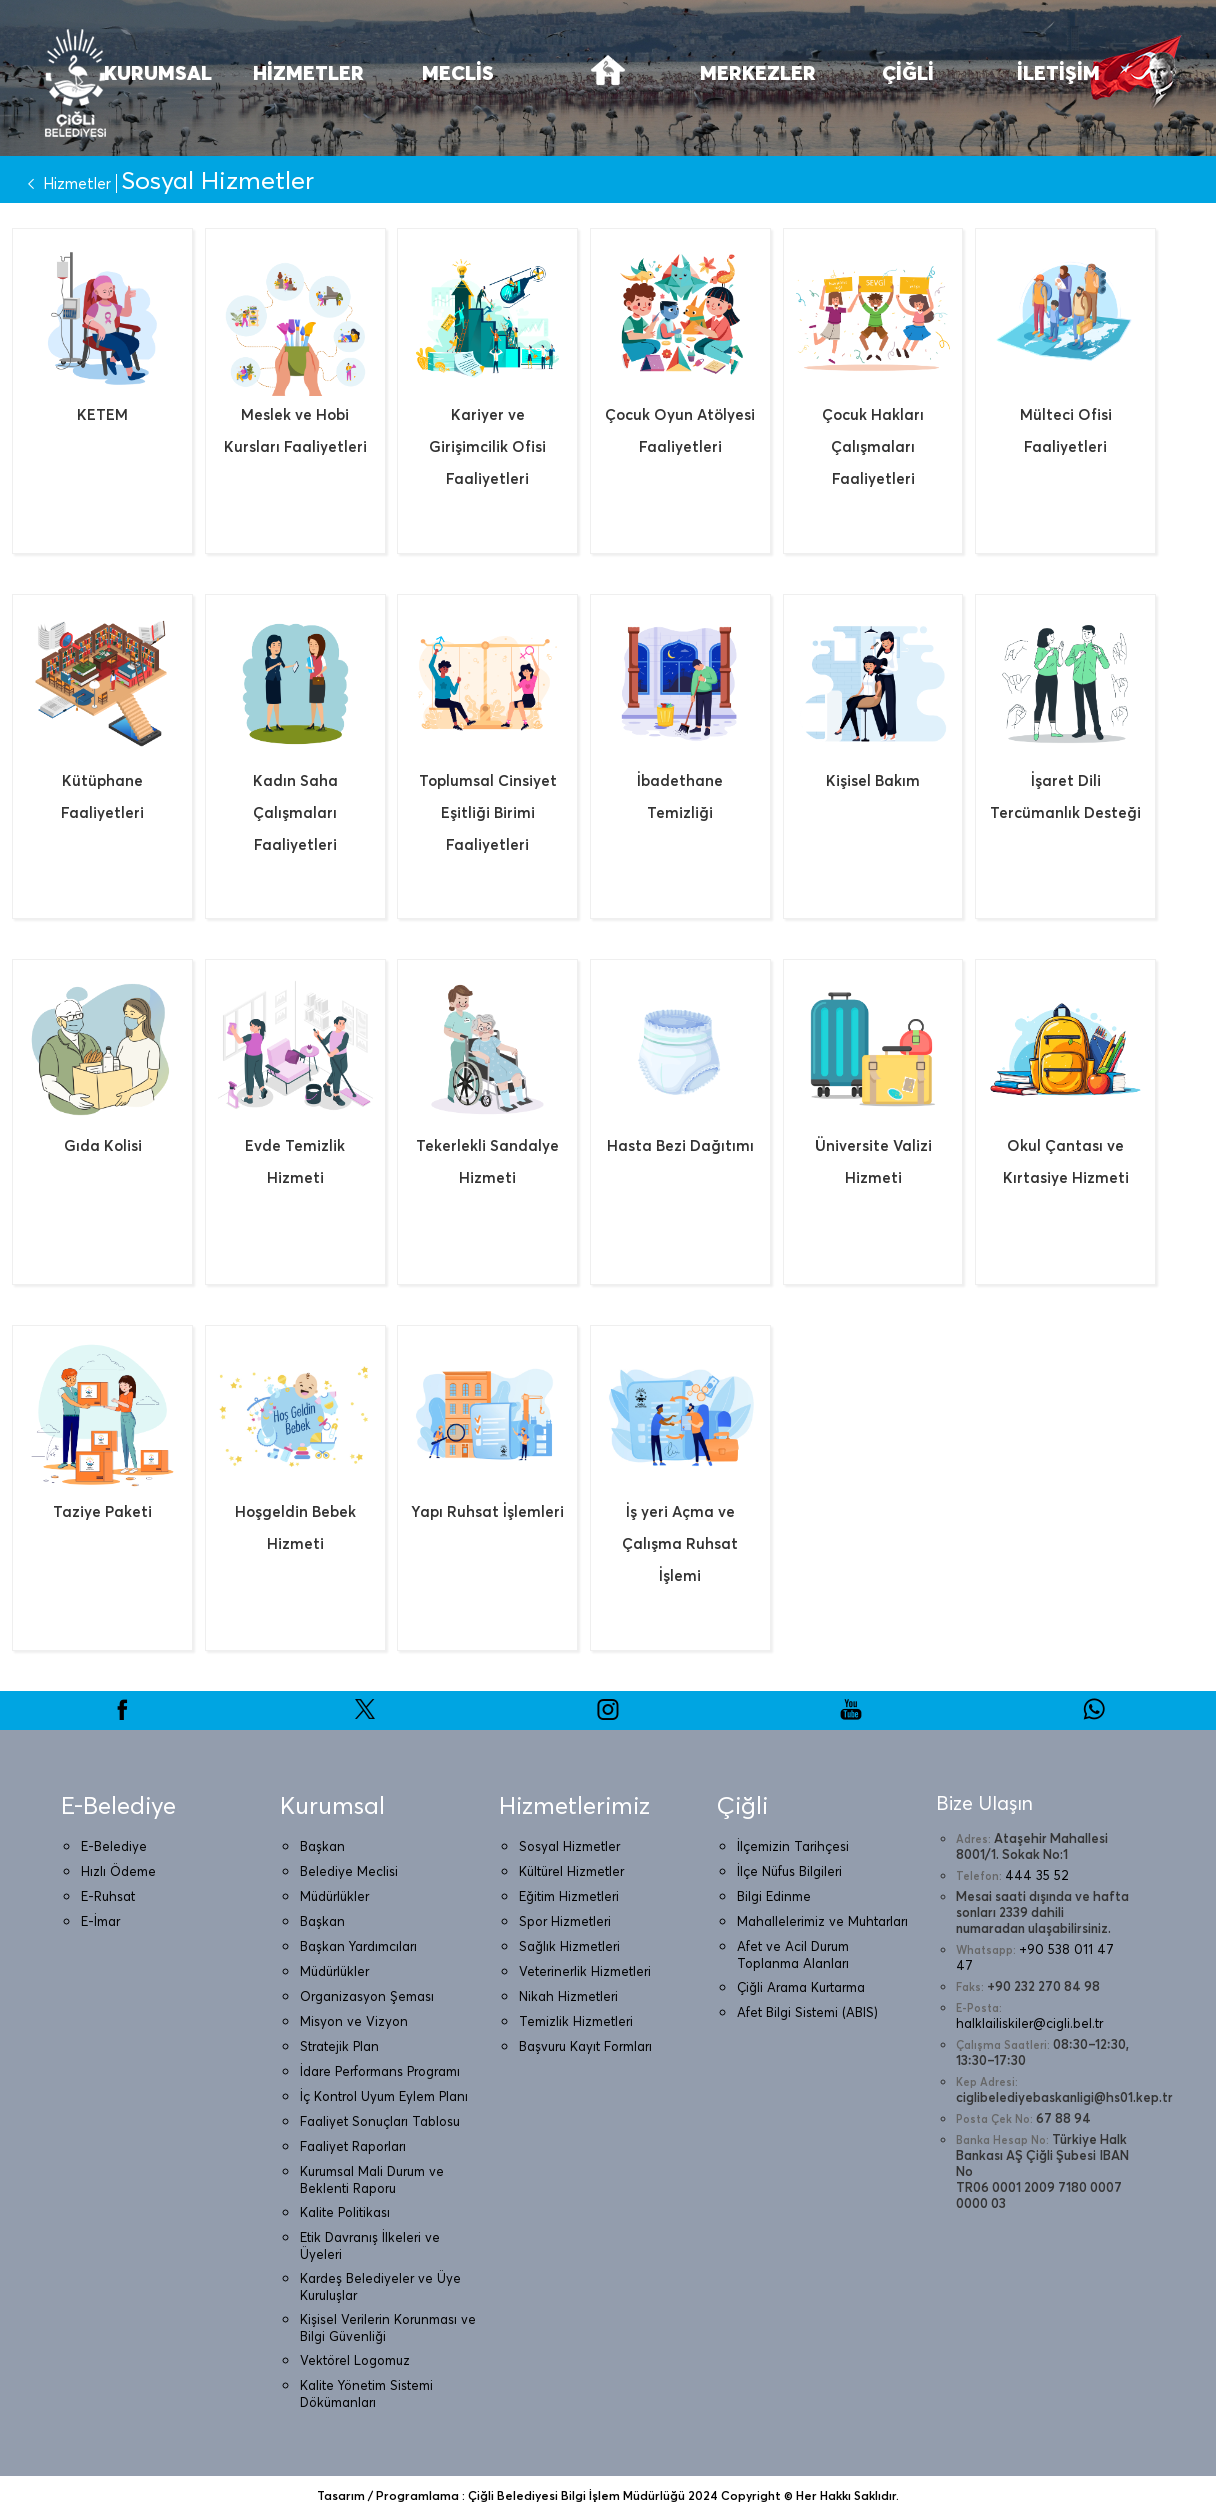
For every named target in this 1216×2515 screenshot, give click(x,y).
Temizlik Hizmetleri (576, 2021)
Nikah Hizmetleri (568, 1996)
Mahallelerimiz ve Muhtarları (822, 1921)
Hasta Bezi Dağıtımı (680, 1145)
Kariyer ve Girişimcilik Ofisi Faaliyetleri (487, 446)
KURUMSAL (158, 72)
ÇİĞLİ (908, 72)
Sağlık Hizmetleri (569, 1946)
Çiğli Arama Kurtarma (801, 1987)
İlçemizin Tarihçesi (793, 1846)
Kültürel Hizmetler (571, 1871)
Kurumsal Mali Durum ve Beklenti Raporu (372, 2179)
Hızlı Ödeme (118, 1871)
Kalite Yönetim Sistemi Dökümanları (366, 2393)
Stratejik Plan (339, 2046)
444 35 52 (1037, 1875)
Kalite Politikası (345, 2212)
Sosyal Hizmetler (569, 1846)
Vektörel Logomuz (355, 2360)
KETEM (102, 414)
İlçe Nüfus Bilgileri (789, 1871)
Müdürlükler (334, 1896)
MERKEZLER (758, 72)
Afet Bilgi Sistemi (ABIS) (807, 2012)
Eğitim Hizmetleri (569, 1896)
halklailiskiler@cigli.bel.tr (1029, 2023)
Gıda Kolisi (103, 1145)
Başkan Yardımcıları (358, 1946)
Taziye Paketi (102, 1511)
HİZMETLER (308, 72)
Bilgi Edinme (774, 1896)
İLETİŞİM (1058, 72)
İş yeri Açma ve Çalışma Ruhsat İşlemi (680, 1543)
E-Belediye (114, 1846)
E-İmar (100, 1921)
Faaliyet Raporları (353, 2146)
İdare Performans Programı (380, 2071)
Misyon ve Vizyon (354, 2021)
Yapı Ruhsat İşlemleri (487, 1511)
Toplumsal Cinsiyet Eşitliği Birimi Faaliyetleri (488, 812)
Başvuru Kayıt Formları (585, 2046)
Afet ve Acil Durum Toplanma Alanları (793, 1954)
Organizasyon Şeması (367, 1996)
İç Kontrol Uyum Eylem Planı (384, 2096)
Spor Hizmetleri (565, 1921)
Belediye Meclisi (349, 1871)
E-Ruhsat (108, 1896)
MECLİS (458, 72)
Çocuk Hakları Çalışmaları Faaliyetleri (873, 446)
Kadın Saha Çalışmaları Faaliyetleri (295, 812)
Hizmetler (65, 183)
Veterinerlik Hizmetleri (585, 1971)
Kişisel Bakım (873, 780)
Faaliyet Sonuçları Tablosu (380, 2121)
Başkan (322, 1846)
